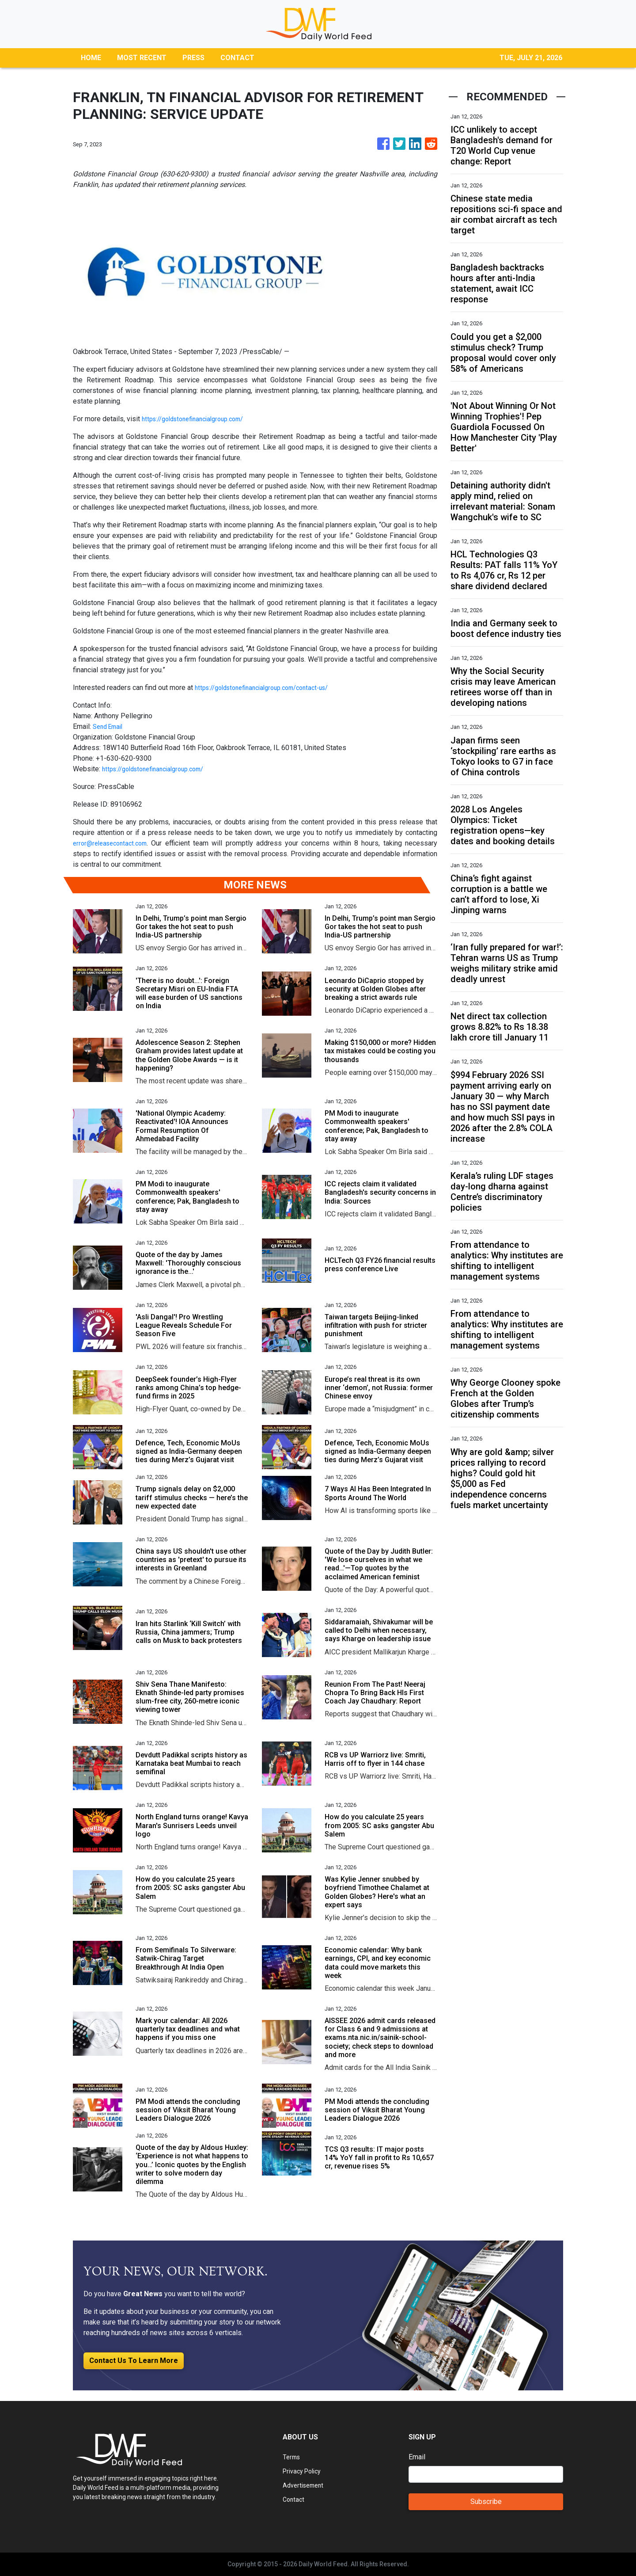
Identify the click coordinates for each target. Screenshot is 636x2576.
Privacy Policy (305, 2471)
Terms (292, 2457)
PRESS (193, 57)
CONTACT (237, 57)
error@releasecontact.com (113, 843)
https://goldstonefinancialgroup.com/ (199, 419)
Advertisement (305, 2485)
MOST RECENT (142, 57)
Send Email (110, 726)
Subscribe (486, 2501)
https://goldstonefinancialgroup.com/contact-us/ (270, 687)
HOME (91, 57)
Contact (294, 2499)
